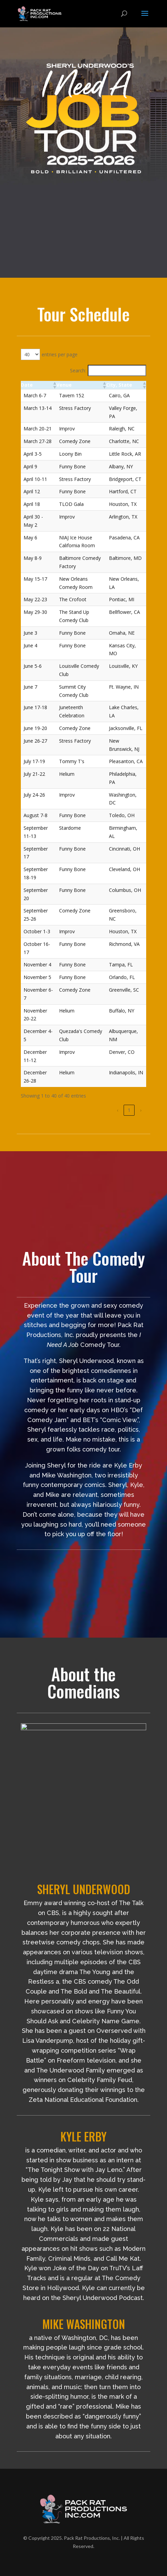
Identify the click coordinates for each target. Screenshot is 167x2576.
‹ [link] (117, 1110)
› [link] (140, 1110)
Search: (78, 370)
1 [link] (129, 1110)
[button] (54, 385)
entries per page (60, 354)
